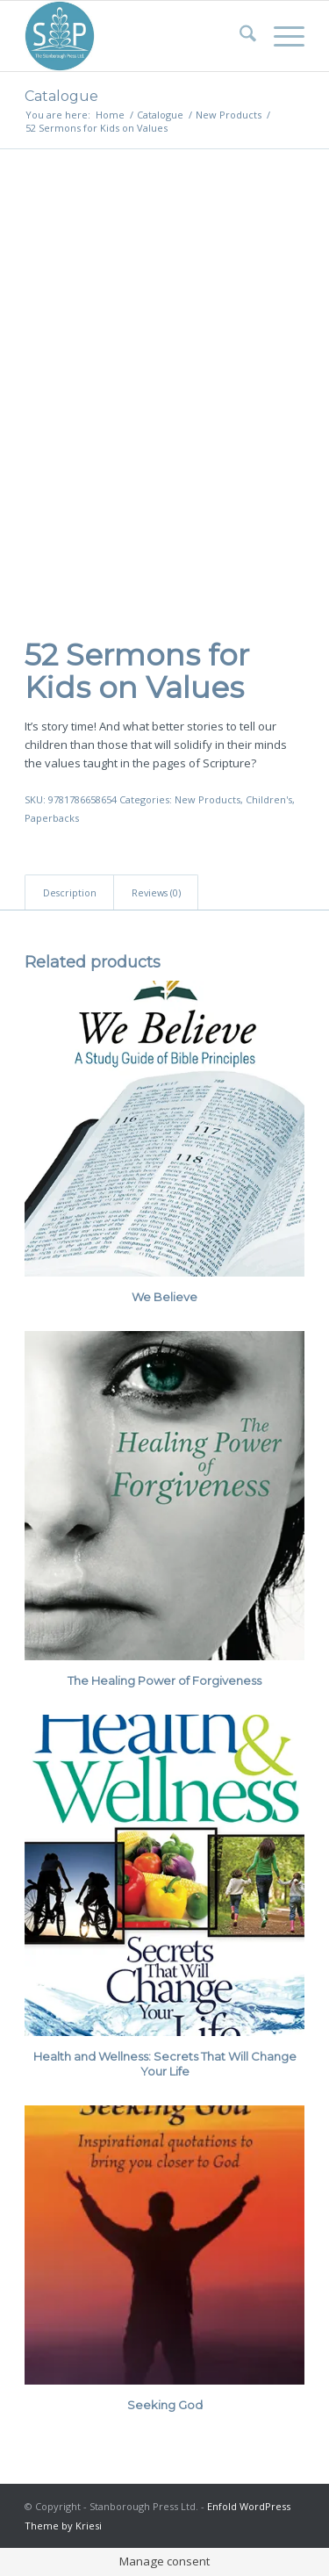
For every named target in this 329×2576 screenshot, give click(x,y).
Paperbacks (52, 817)
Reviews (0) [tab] (156, 892)
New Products (207, 799)
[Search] (239, 36)
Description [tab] (70, 892)
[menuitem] (239, 36)
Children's (269, 799)
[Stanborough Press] (136, 36)
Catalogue (61, 96)
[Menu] (280, 36)
